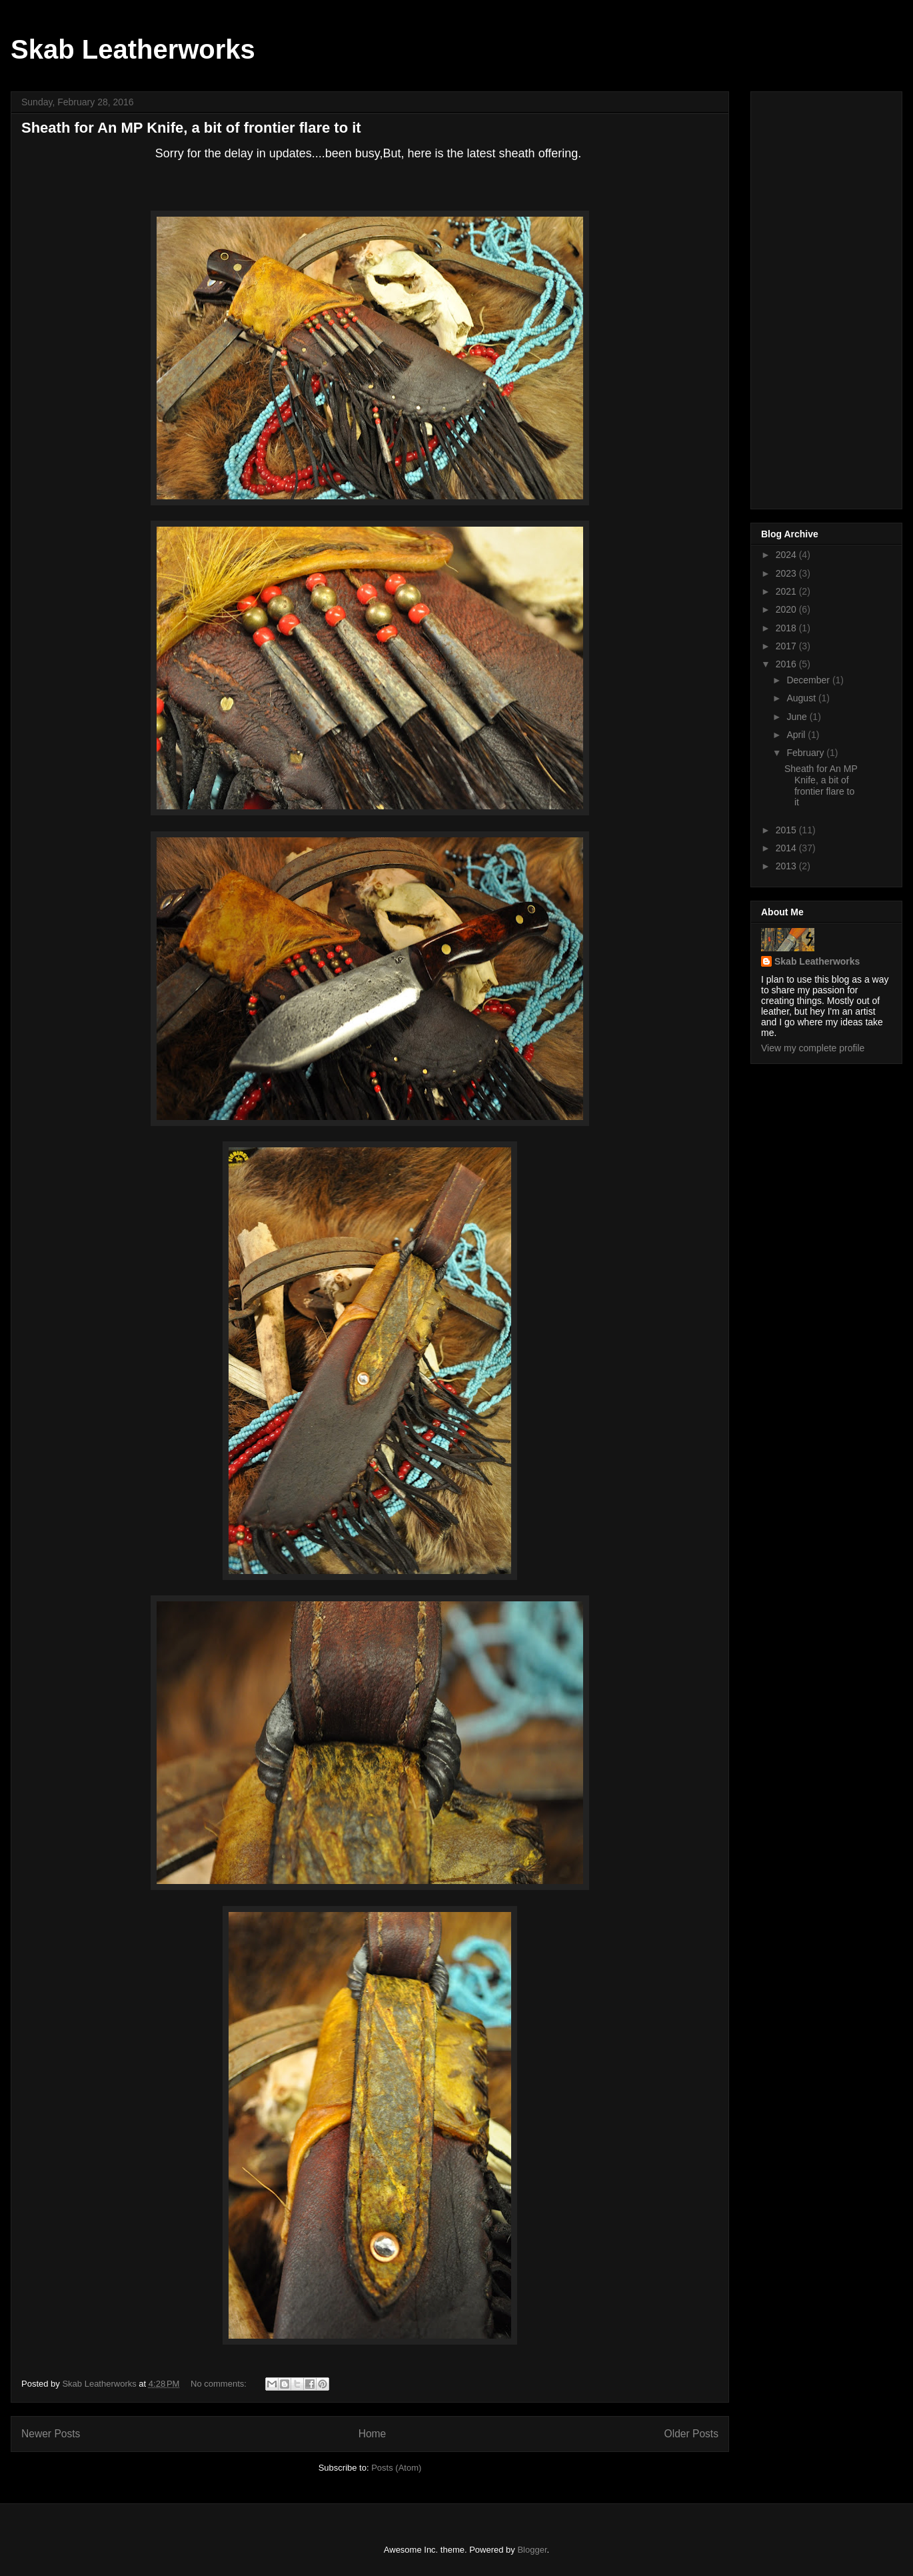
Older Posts (691, 2433)
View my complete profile (812, 1048)
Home (373, 2433)
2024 (787, 554)
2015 (787, 830)
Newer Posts (50, 2433)
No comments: (220, 2384)
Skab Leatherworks (133, 49)
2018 (787, 628)
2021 (787, 591)
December (809, 680)
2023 (787, 573)
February (806, 752)
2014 (787, 848)
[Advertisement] (814, 297)
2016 (787, 664)
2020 (787, 609)
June (797, 716)
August (802, 698)
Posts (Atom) (396, 2468)
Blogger (531, 2550)
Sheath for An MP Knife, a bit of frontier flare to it (191, 127)
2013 (787, 866)
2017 (787, 646)
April (797, 734)
